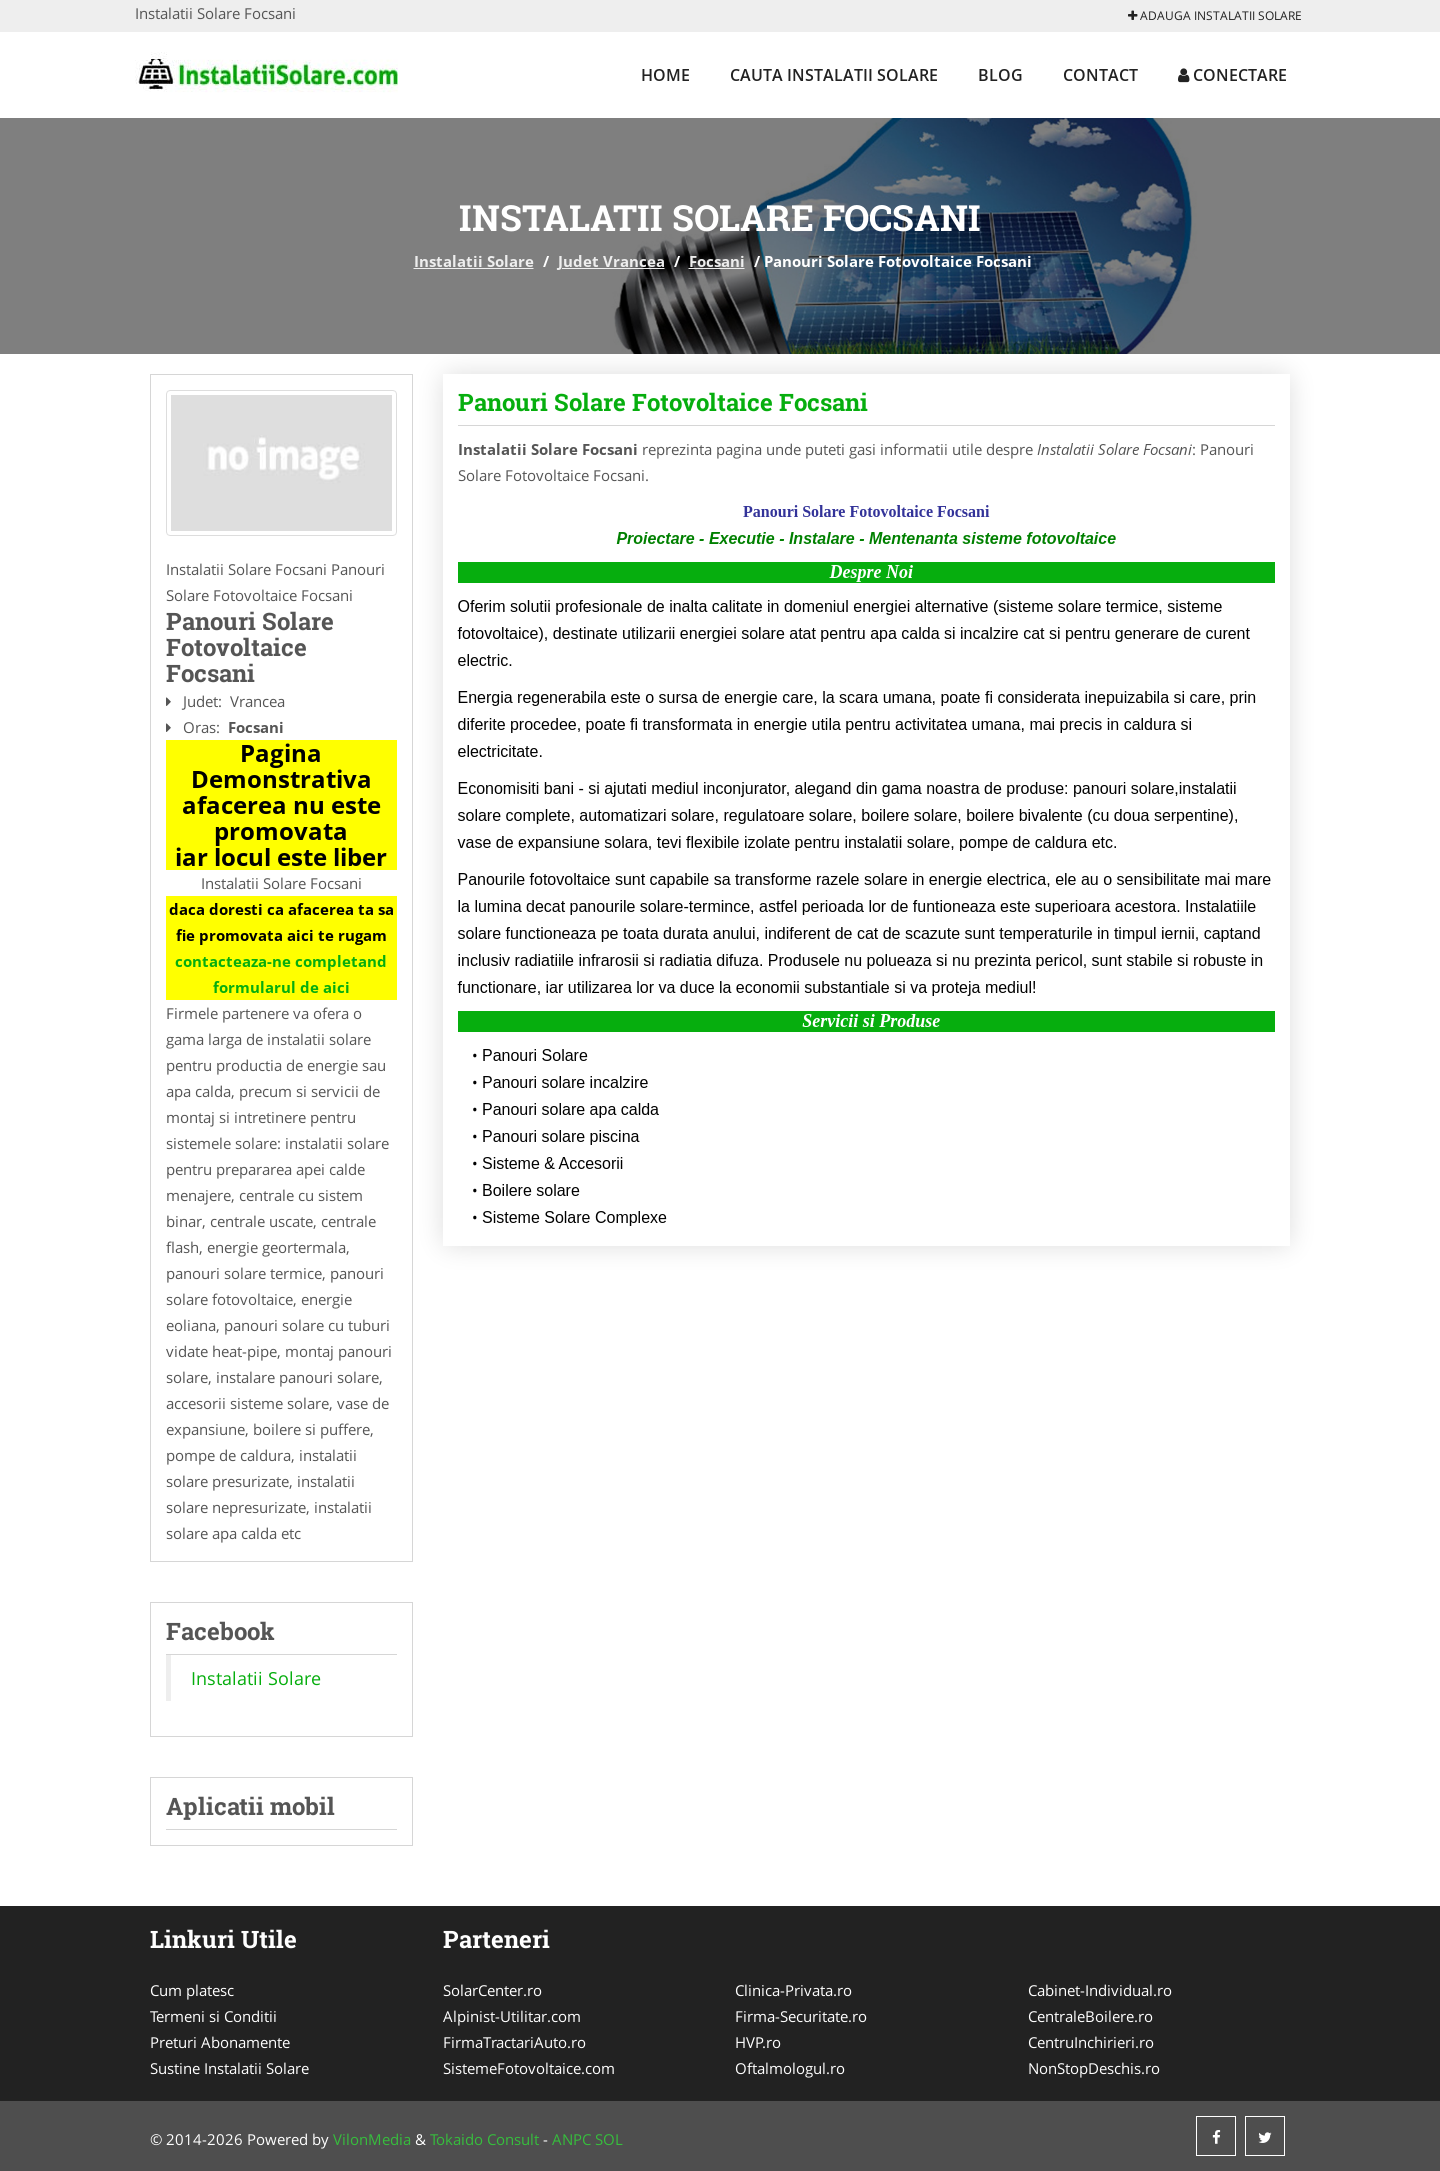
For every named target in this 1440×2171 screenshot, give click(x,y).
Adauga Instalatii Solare (1215, 15)
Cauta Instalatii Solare (834, 75)
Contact (1100, 75)
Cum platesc (192, 1990)
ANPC (571, 2139)
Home (665, 75)
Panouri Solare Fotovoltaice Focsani (663, 402)
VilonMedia (372, 2139)
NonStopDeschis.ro (1094, 2068)
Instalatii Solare (474, 261)
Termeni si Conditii (213, 2016)
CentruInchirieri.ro (1091, 2042)
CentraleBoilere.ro (1090, 2016)
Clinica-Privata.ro (793, 1990)
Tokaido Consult (484, 2139)
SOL (609, 2139)
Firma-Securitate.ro (801, 2016)
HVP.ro (758, 2042)
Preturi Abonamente (220, 2042)
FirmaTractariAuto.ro (514, 2042)
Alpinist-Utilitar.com (512, 2016)
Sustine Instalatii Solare (229, 2068)
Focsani (717, 261)
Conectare (1232, 75)
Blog (1000, 75)
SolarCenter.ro (492, 1990)
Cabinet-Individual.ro (1100, 1990)
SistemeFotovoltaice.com (529, 2068)
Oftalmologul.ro (790, 2068)
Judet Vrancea (611, 261)
